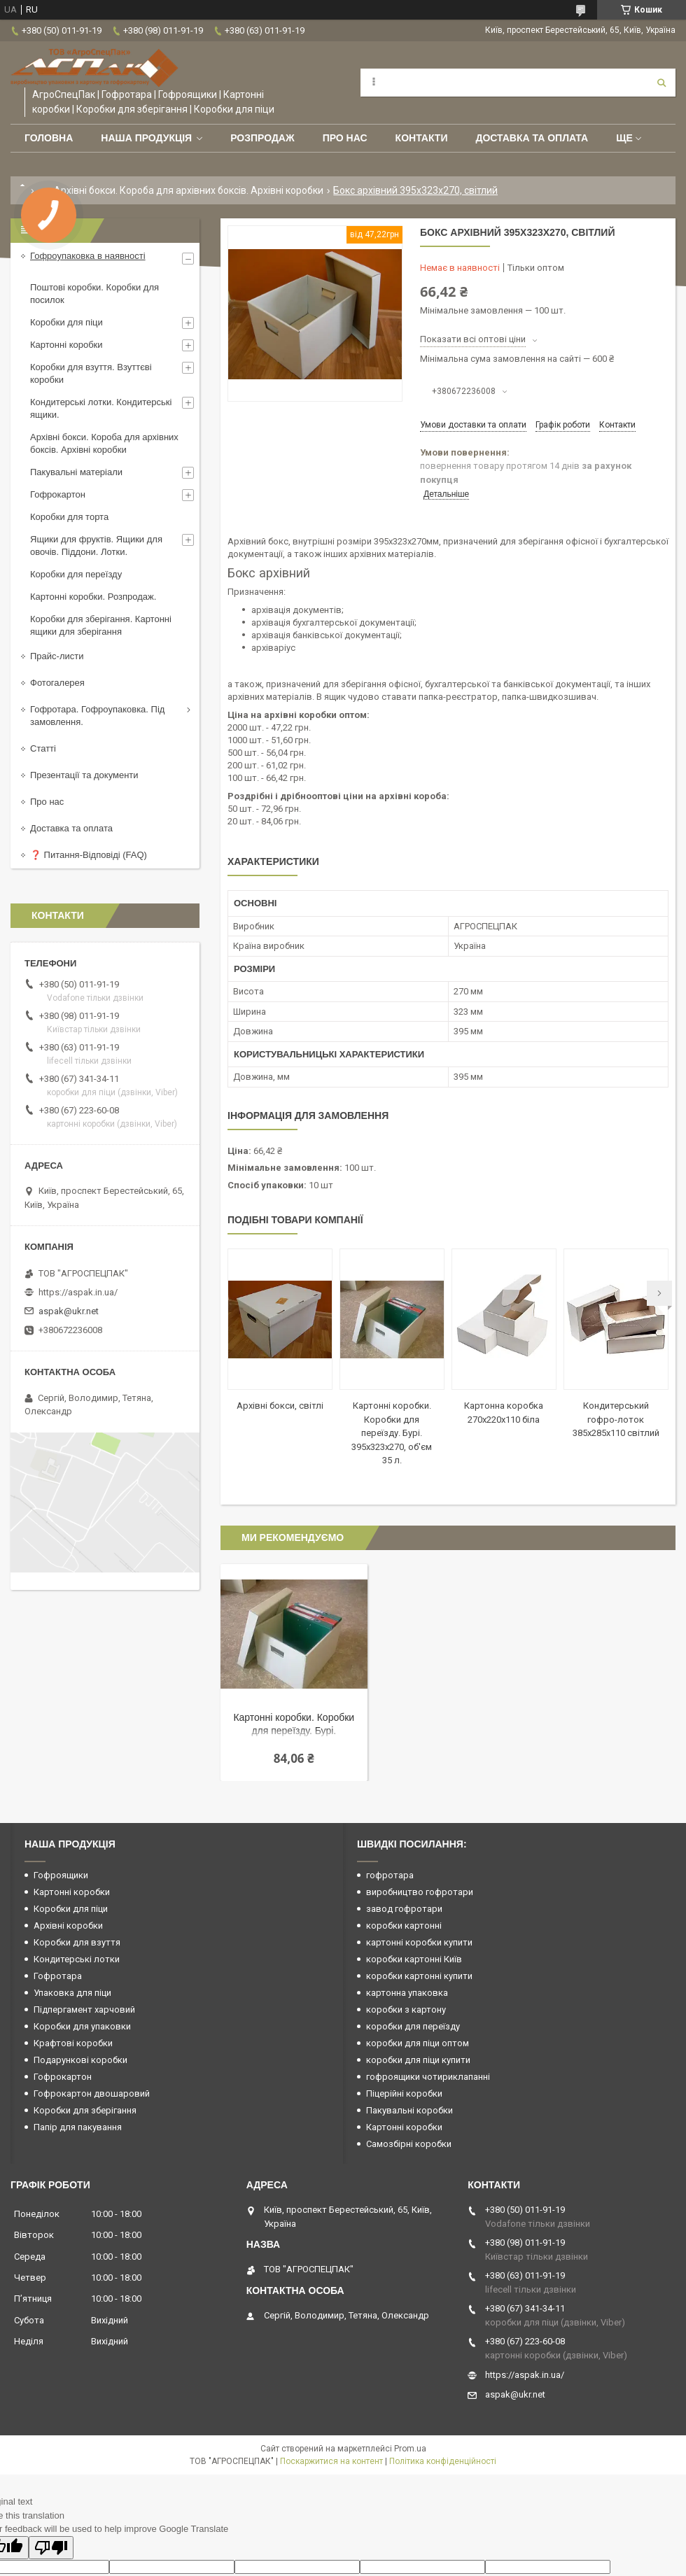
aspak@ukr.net (68, 1311)
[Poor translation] (51, 2547)
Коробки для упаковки (82, 2026)
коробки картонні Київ (414, 1959)
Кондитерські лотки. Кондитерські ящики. (101, 408)
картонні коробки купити (419, 1942)
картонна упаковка (407, 1992)
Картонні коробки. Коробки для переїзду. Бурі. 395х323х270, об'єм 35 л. (391, 1432)
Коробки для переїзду (76, 574)
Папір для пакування (78, 2127)
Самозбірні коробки (408, 2144)
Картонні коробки (66, 344)
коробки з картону (406, 2009)
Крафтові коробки (73, 2043)
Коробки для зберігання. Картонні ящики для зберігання (101, 625)
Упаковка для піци (72, 1992)
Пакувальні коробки (409, 2110)
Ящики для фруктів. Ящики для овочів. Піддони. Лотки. (96, 545)
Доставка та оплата (531, 137)
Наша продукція (146, 137)
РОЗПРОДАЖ (262, 137)
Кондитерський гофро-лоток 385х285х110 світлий (616, 1419)
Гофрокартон (57, 494)
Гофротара (58, 1976)
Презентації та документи (84, 775)
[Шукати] (662, 83)
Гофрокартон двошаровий (92, 2093)
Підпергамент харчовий (84, 2009)
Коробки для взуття (77, 1942)
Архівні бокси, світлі (280, 1405)
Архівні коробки (68, 1925)
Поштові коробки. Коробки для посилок (94, 293)
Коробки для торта (69, 517)
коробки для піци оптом (417, 2043)
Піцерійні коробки (404, 2093)
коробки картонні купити (419, 1976)
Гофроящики (61, 1875)
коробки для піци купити (418, 2060)
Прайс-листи (56, 656)
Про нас (345, 137)
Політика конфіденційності (442, 2461)
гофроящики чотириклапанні (428, 2076)
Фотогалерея (57, 682)
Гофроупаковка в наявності (88, 256)
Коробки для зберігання (85, 2110)
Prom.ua (410, 2449)
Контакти (422, 137)
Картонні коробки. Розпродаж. (93, 596)
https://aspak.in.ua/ (78, 1292)
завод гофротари (404, 1908)
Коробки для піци (66, 322)
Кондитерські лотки (77, 1959)
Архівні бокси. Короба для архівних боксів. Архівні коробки (188, 190)
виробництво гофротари (419, 1892)
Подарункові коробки (80, 2060)
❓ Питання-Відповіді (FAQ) (88, 855)
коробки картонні (404, 1925)
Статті (43, 748)
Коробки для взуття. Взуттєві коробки (91, 373)
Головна (48, 137)
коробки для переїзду (413, 2026)
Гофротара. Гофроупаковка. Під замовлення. (97, 715)
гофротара (390, 1875)
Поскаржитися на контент (331, 2461)
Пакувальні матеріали (76, 472)
